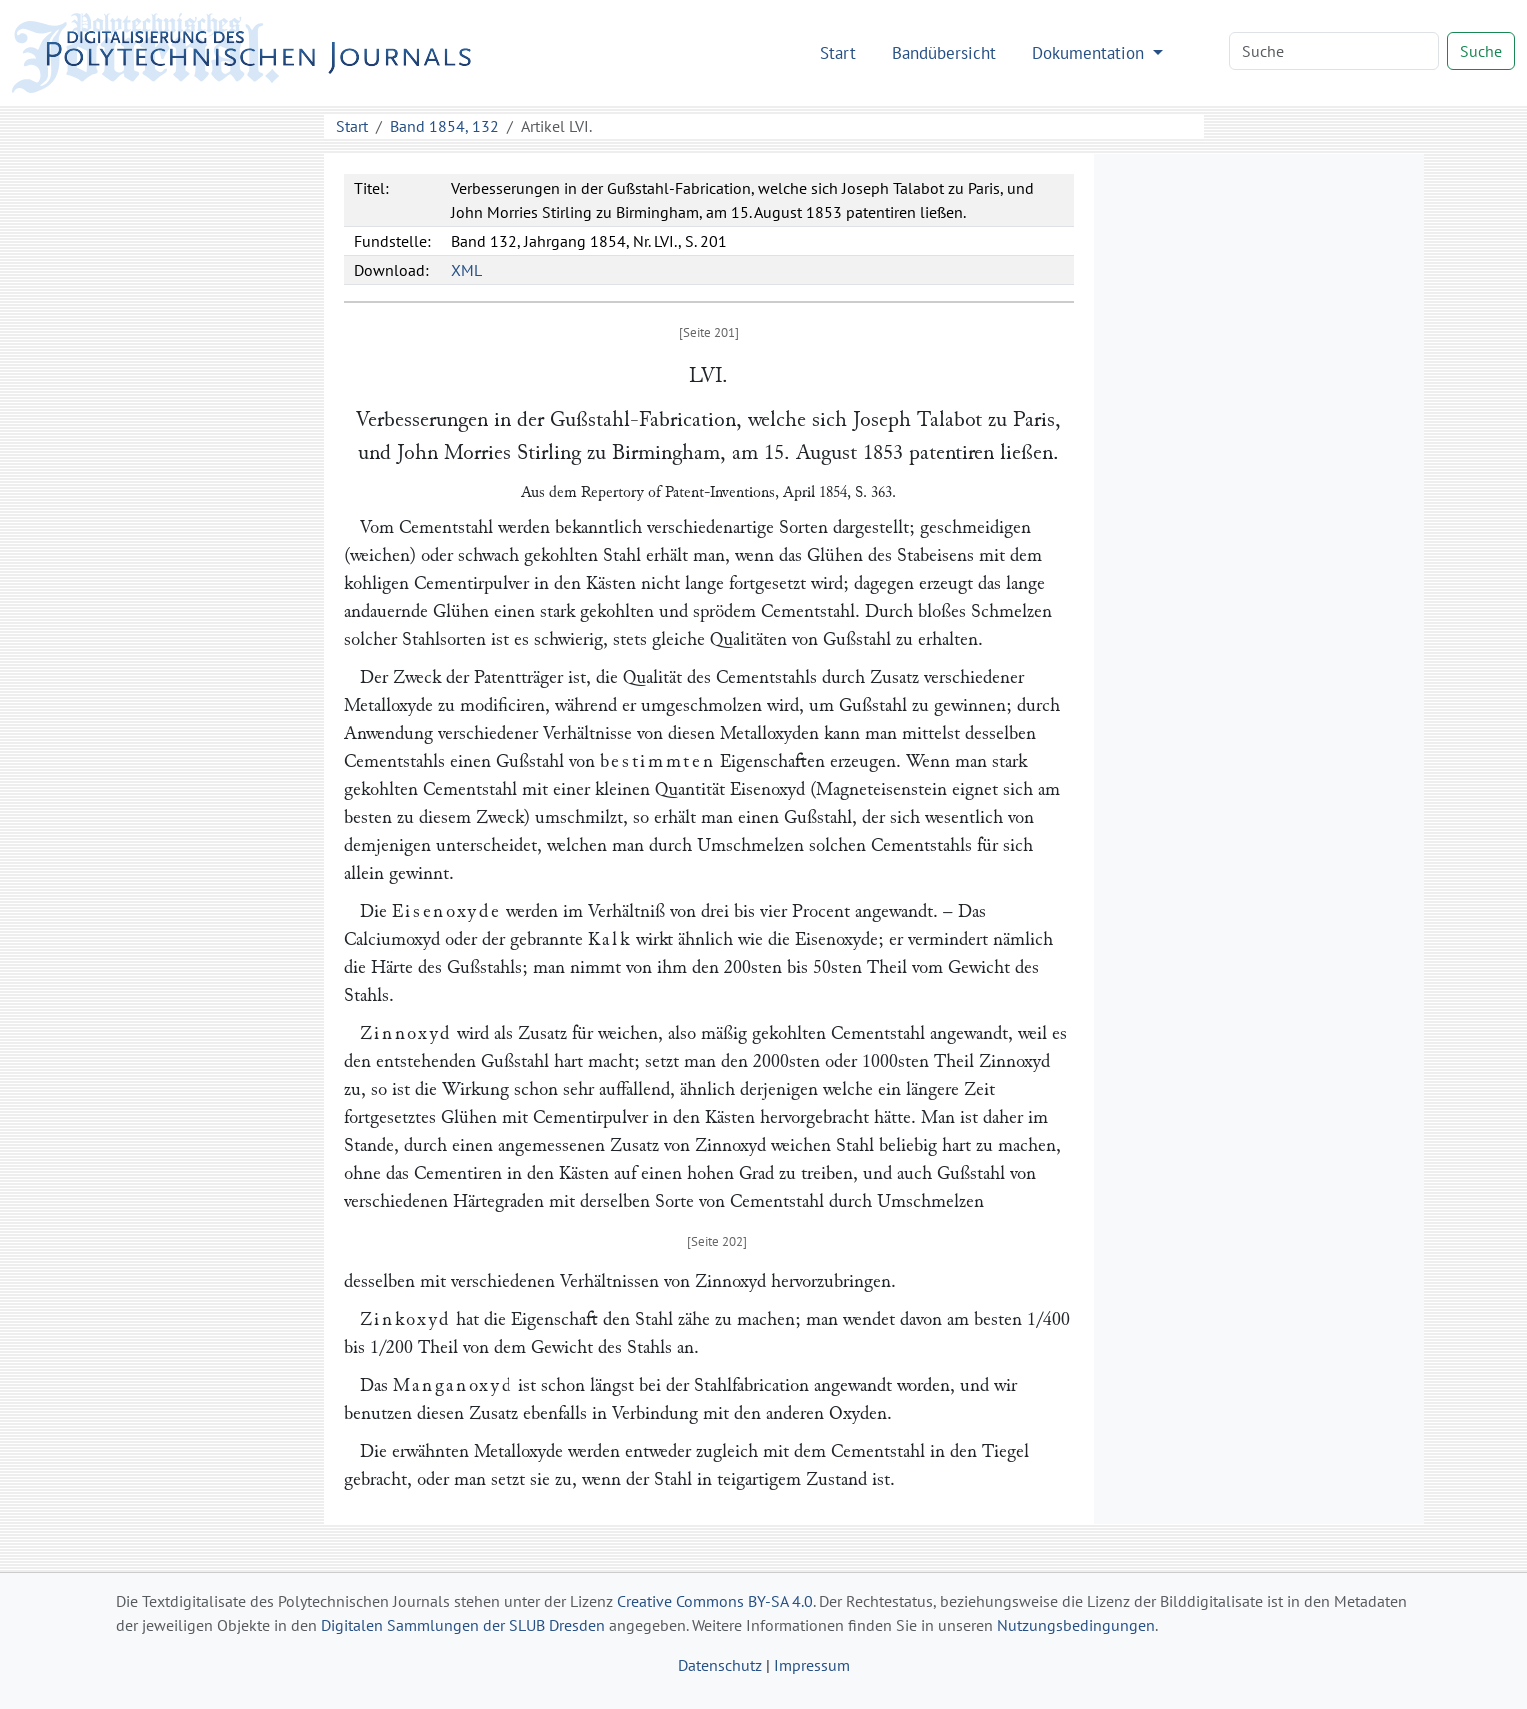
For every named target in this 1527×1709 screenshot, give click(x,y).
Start (838, 52)
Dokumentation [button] (1090, 52)
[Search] (1334, 51)
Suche (1481, 51)
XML (466, 270)
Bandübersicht (944, 52)
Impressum (812, 1665)
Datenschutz (720, 1665)
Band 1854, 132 (444, 126)
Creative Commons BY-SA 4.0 (715, 1601)
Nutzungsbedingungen (1076, 1625)
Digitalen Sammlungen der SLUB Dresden (463, 1625)
